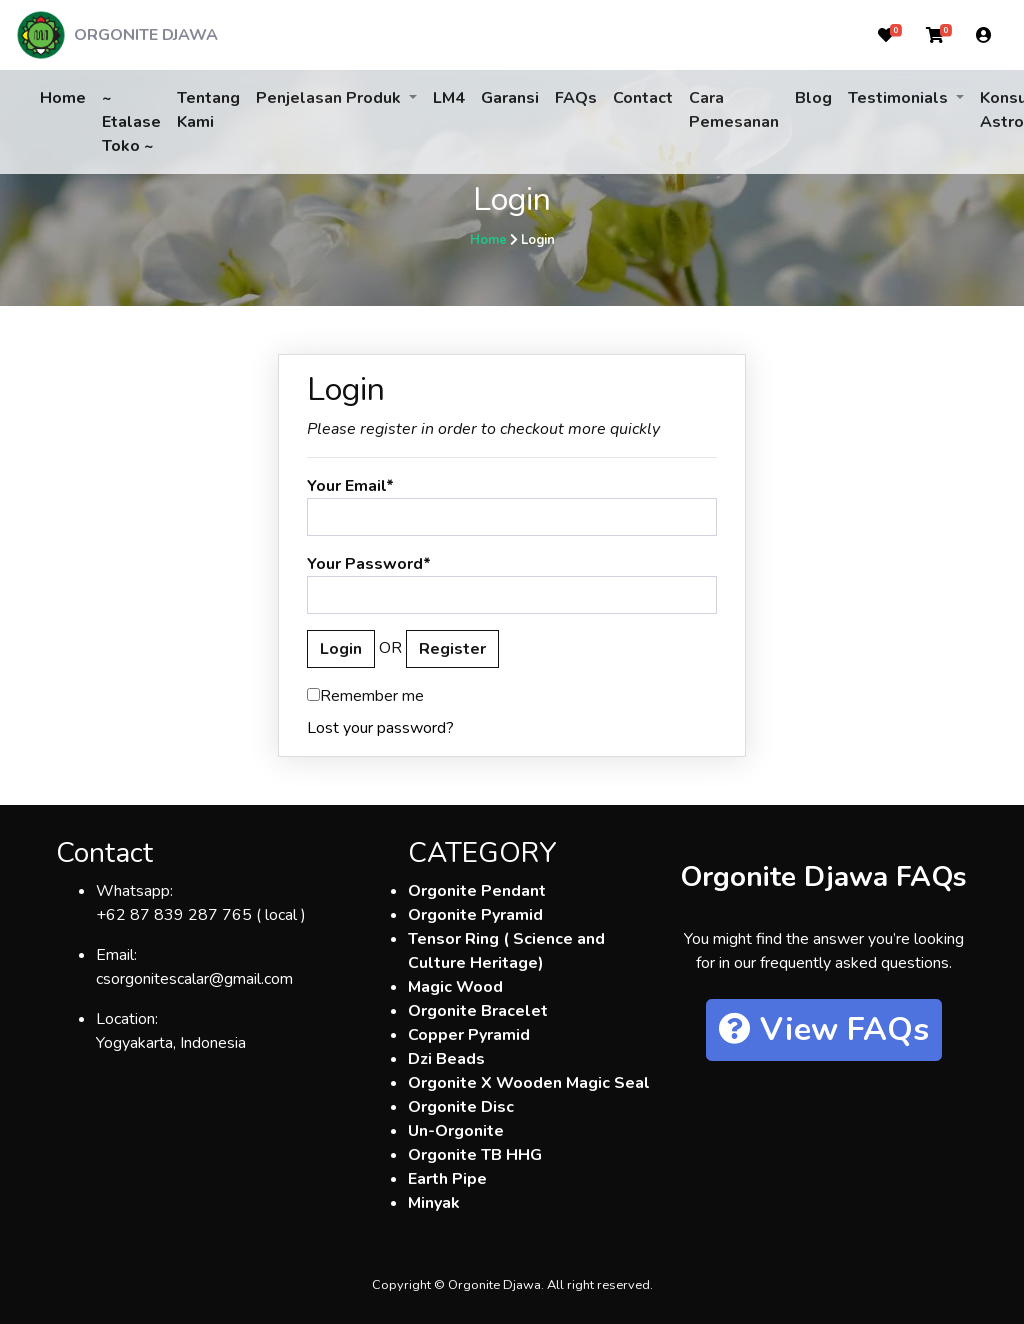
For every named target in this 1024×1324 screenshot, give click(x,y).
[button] (886, 35)
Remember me (365, 696)
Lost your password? (380, 728)
